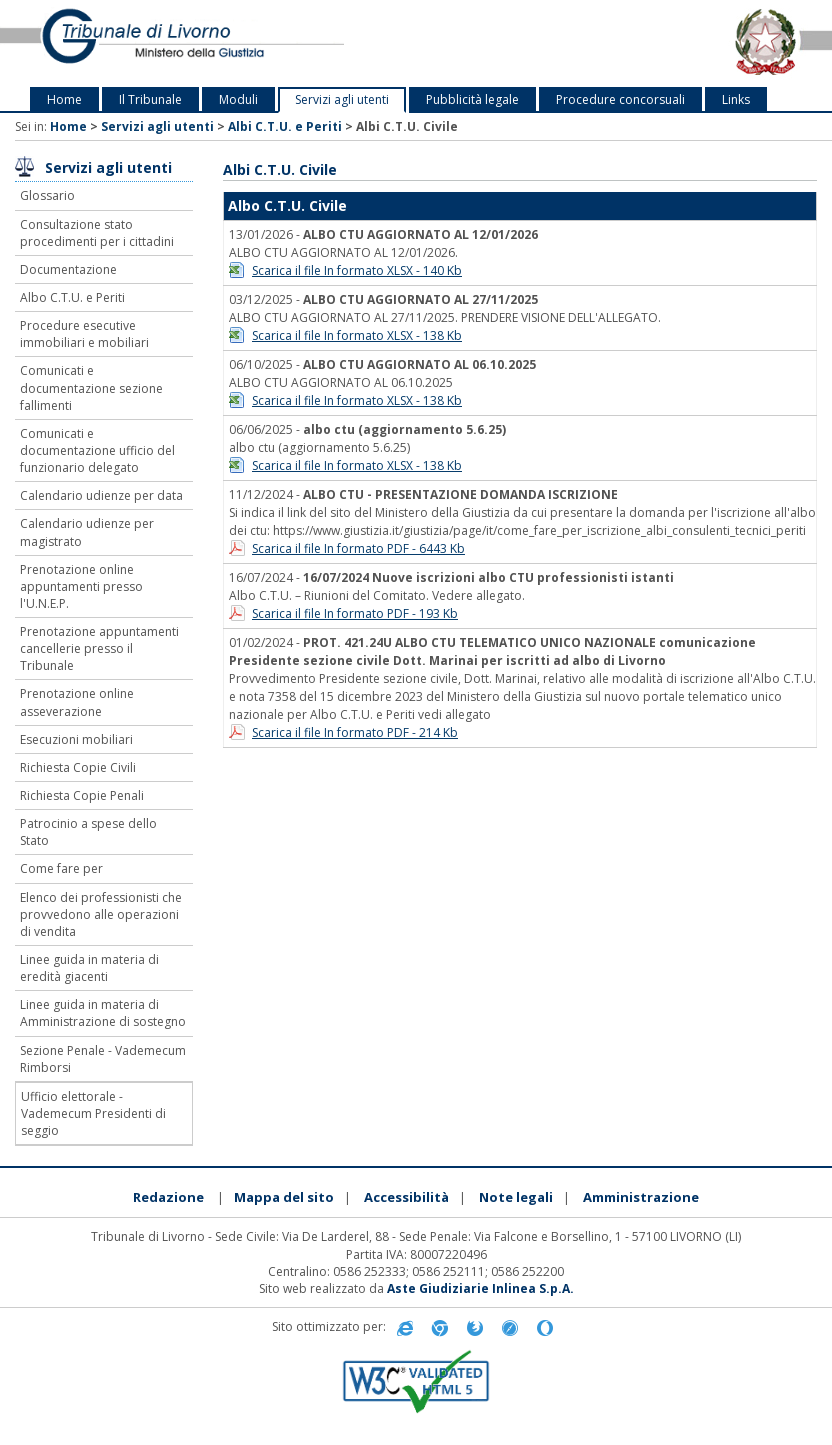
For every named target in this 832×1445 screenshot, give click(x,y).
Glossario (47, 195)
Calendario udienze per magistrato (87, 532)
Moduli (238, 99)
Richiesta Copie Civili (78, 767)
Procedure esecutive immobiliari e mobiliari (84, 334)
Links (736, 99)
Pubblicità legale (472, 99)
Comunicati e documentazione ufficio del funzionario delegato (97, 450)
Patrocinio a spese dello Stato (88, 832)
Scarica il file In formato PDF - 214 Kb (355, 732)
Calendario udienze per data (101, 495)
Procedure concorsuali (620, 99)
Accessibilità (406, 1197)
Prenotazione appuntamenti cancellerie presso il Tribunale (99, 648)
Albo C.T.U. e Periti (72, 297)
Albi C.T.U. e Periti (285, 126)
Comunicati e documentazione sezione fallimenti (91, 387)
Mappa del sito (284, 1197)
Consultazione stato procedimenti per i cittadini (97, 233)
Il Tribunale (150, 99)
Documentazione (68, 269)
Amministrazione (641, 1197)
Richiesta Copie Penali (82, 795)
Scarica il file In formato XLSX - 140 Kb (357, 270)
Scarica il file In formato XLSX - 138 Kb (357, 335)
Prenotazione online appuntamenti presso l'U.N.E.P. (81, 586)
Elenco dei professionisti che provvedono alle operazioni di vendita (101, 914)
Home (64, 99)
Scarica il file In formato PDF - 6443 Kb (358, 548)
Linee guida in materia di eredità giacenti (89, 968)
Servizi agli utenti (342, 99)
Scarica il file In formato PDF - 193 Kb (355, 613)
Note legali (516, 1197)
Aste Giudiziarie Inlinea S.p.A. (480, 1288)
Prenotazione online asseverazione (77, 702)
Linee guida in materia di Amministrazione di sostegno (103, 1013)
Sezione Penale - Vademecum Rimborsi (103, 1059)
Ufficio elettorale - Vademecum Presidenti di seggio (93, 1113)
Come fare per (61, 868)
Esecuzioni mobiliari (76, 739)
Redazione (168, 1197)
